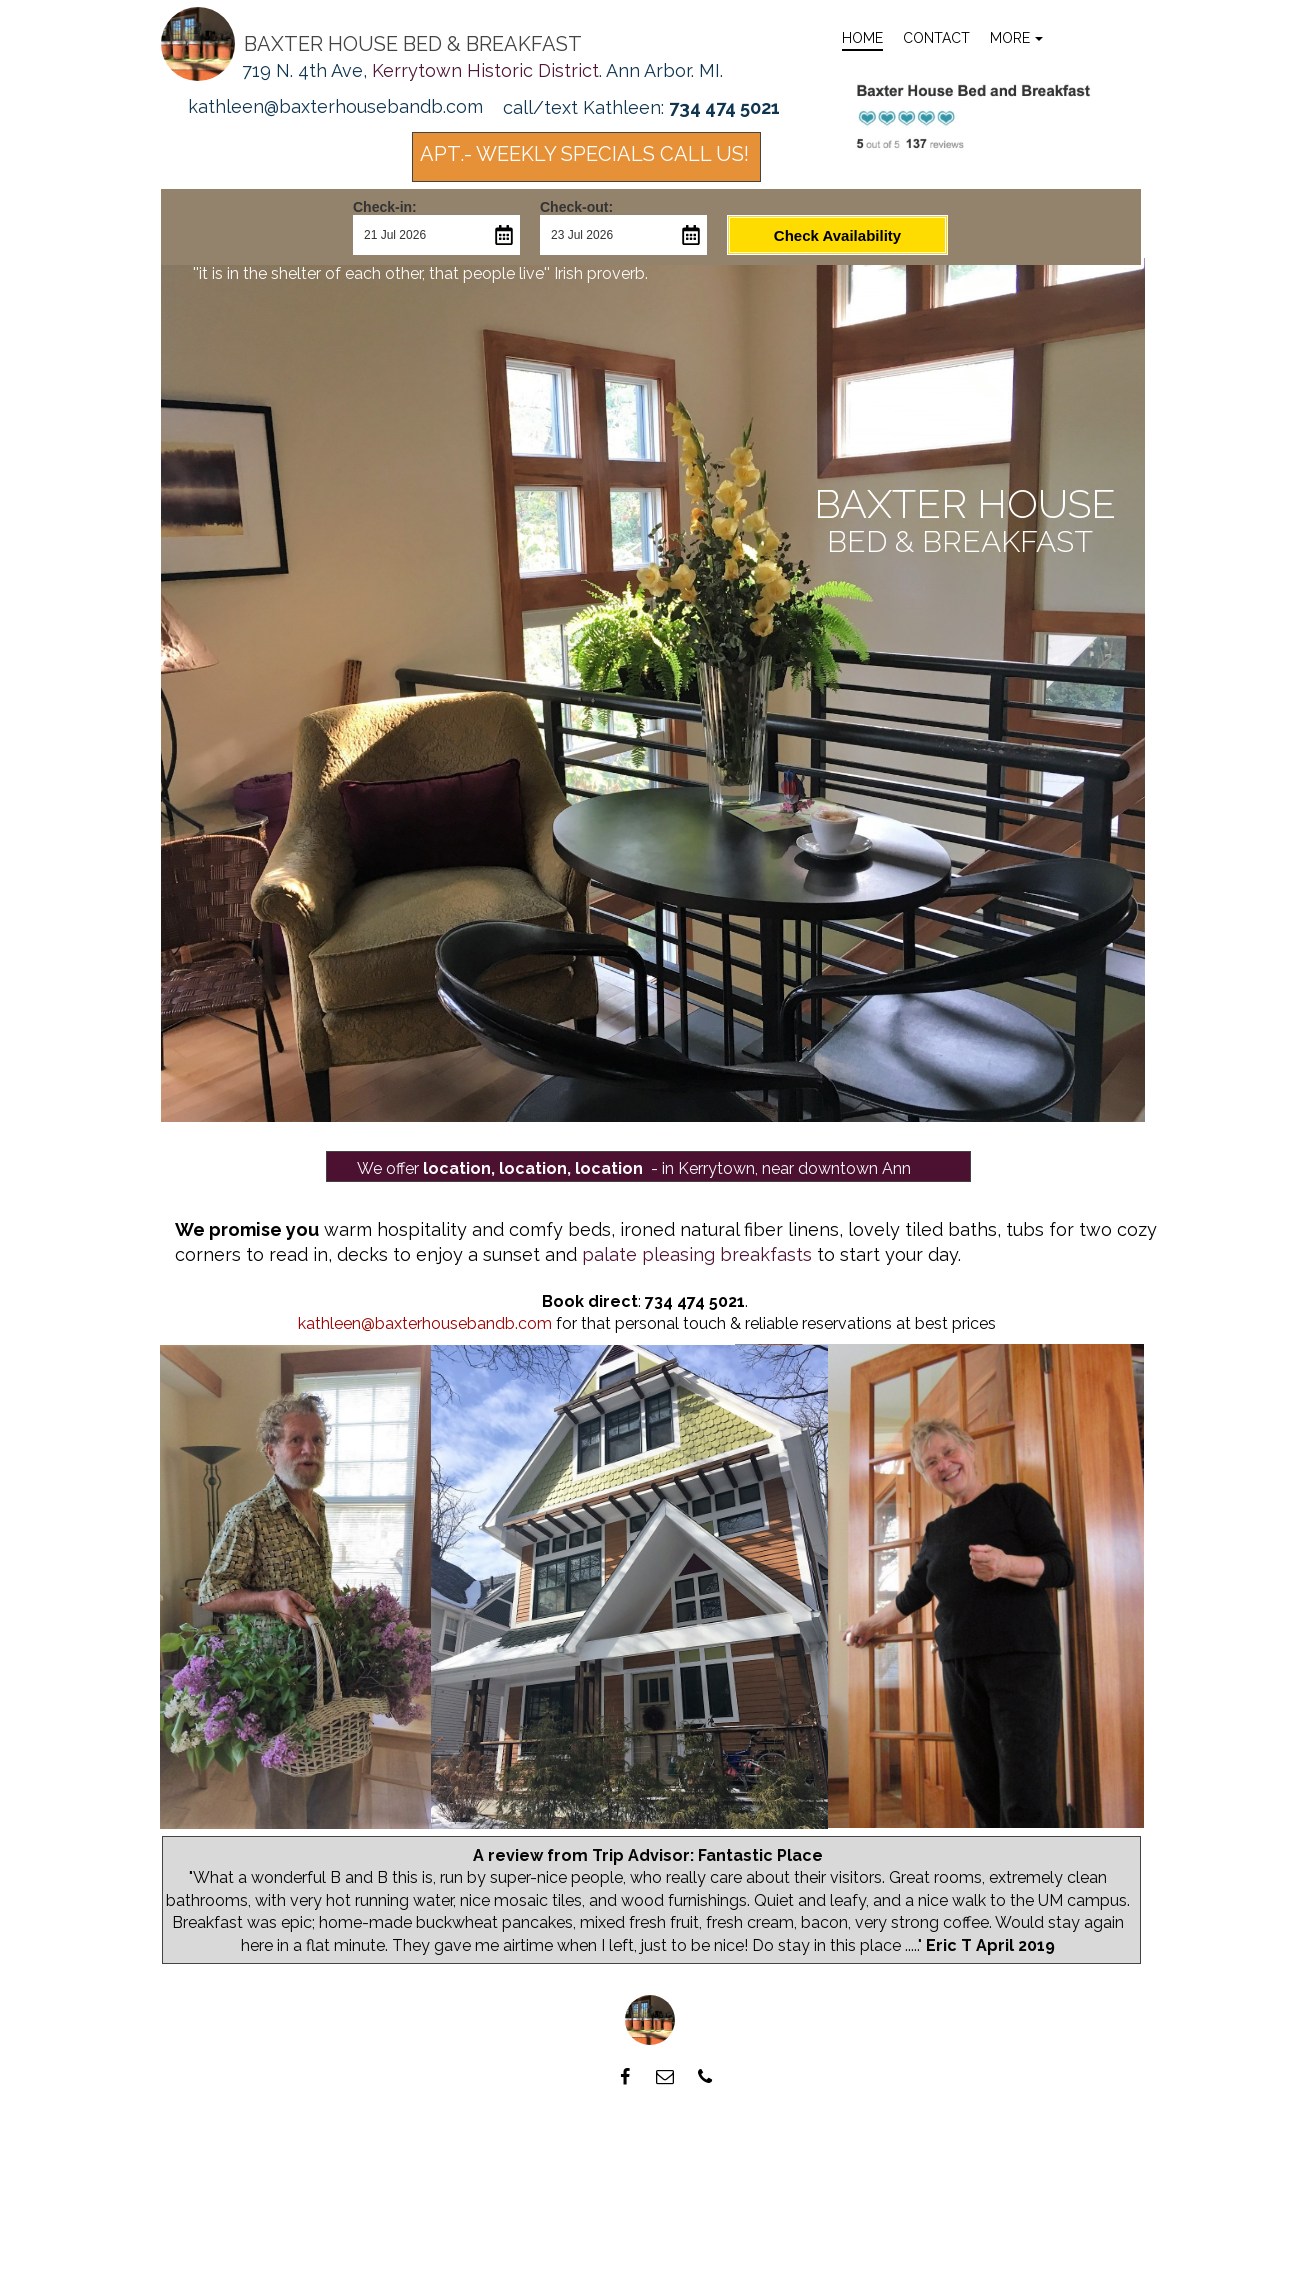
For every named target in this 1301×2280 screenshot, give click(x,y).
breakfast (1007, 541)
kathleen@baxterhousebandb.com (425, 1323)
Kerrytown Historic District (485, 70)
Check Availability (837, 235)
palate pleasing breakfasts (697, 1254)
